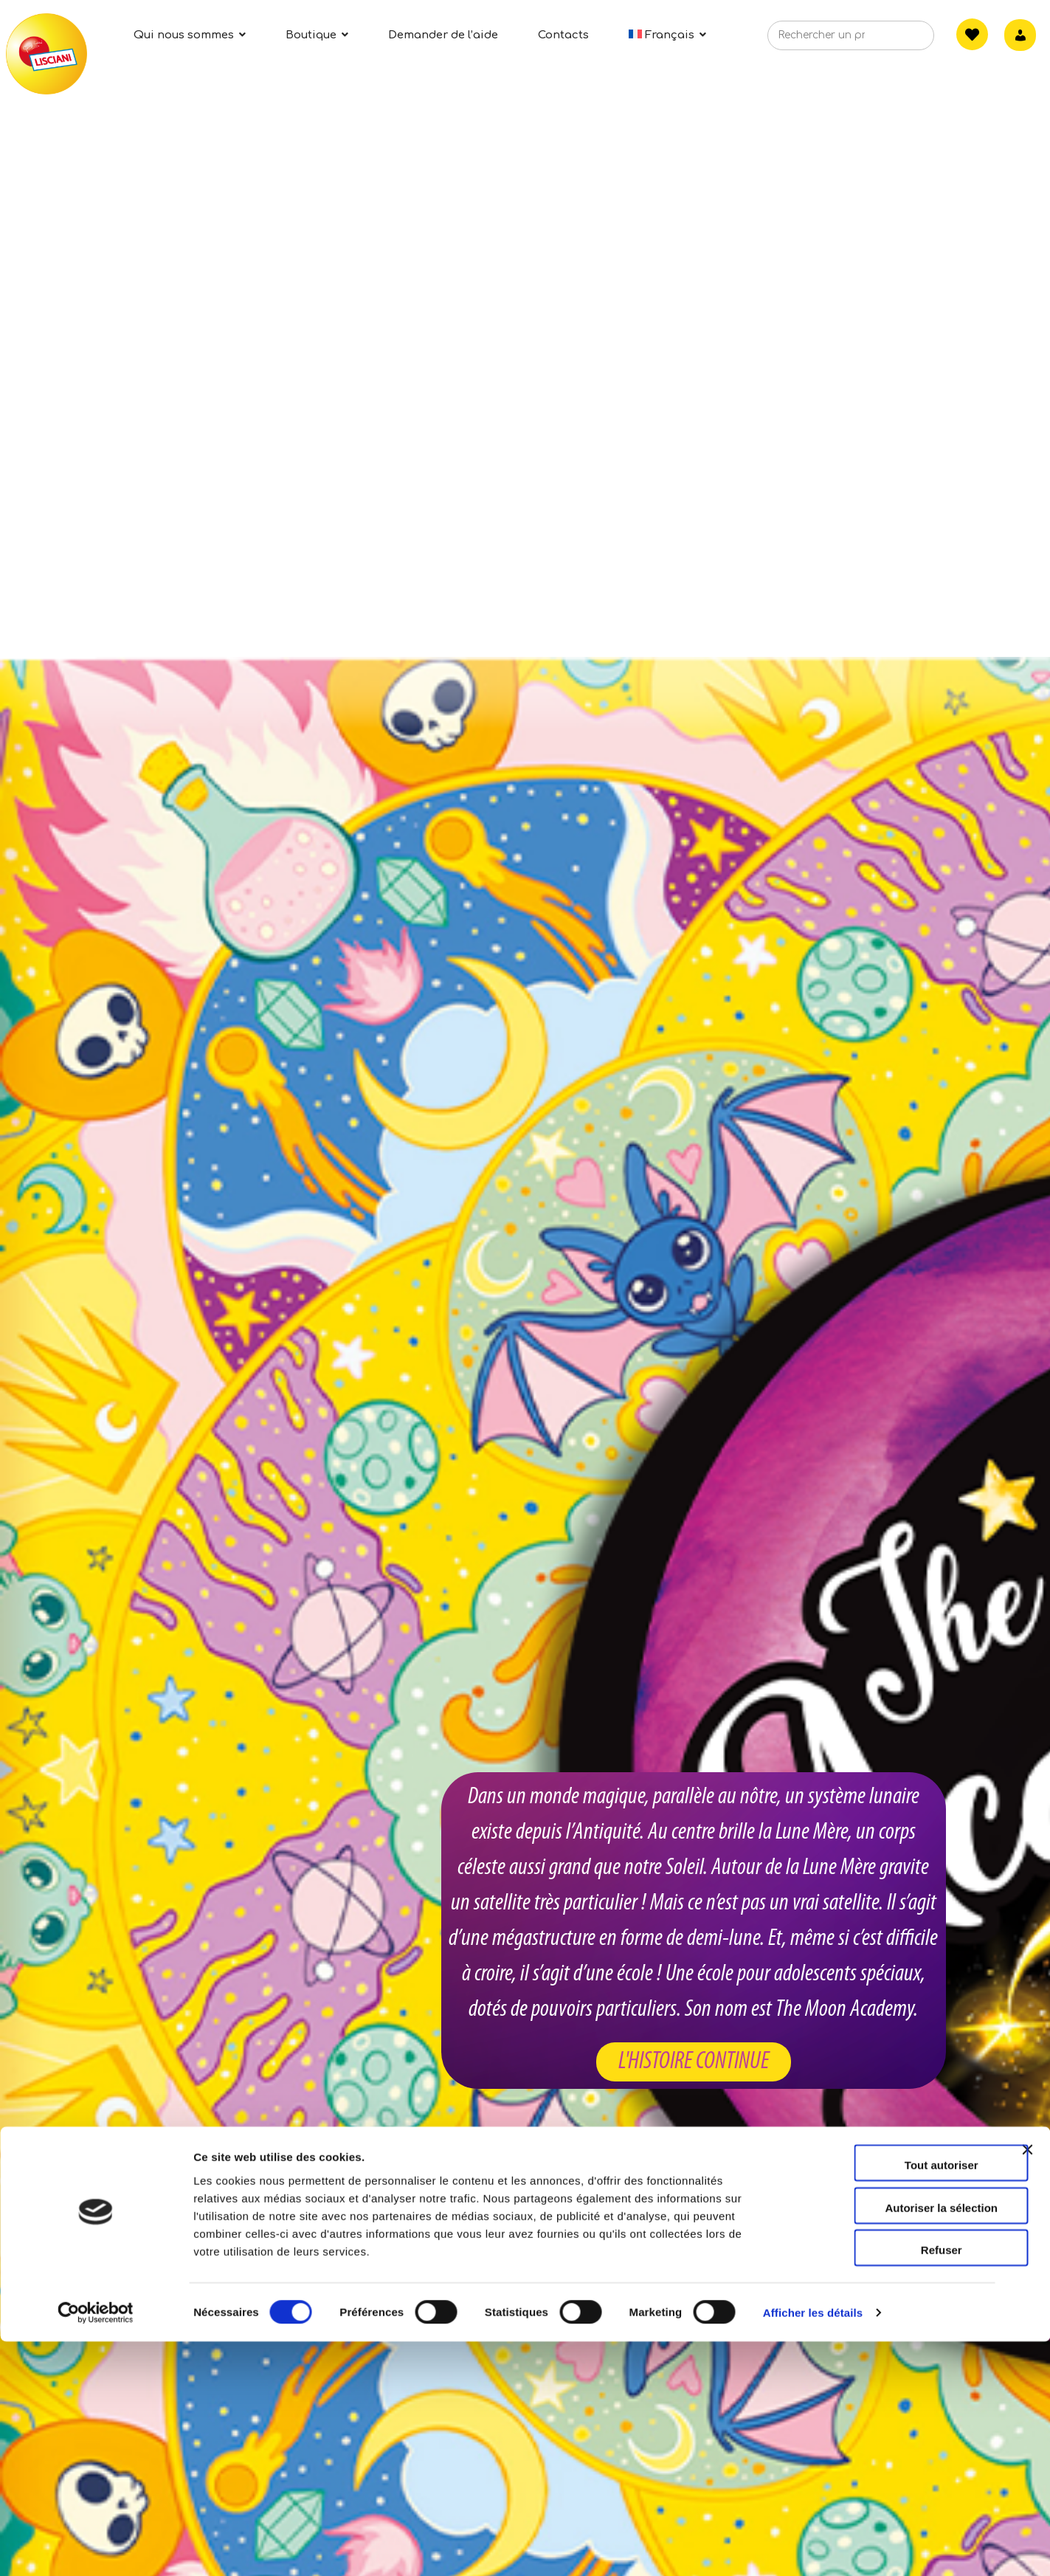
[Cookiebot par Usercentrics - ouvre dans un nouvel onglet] (95, 2547)
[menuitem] (667, 35)
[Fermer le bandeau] (1027, 2397)
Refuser (889, 2484)
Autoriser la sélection (889, 2442)
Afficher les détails (813, 2547)
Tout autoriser (889, 2399)
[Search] (900, 39)
